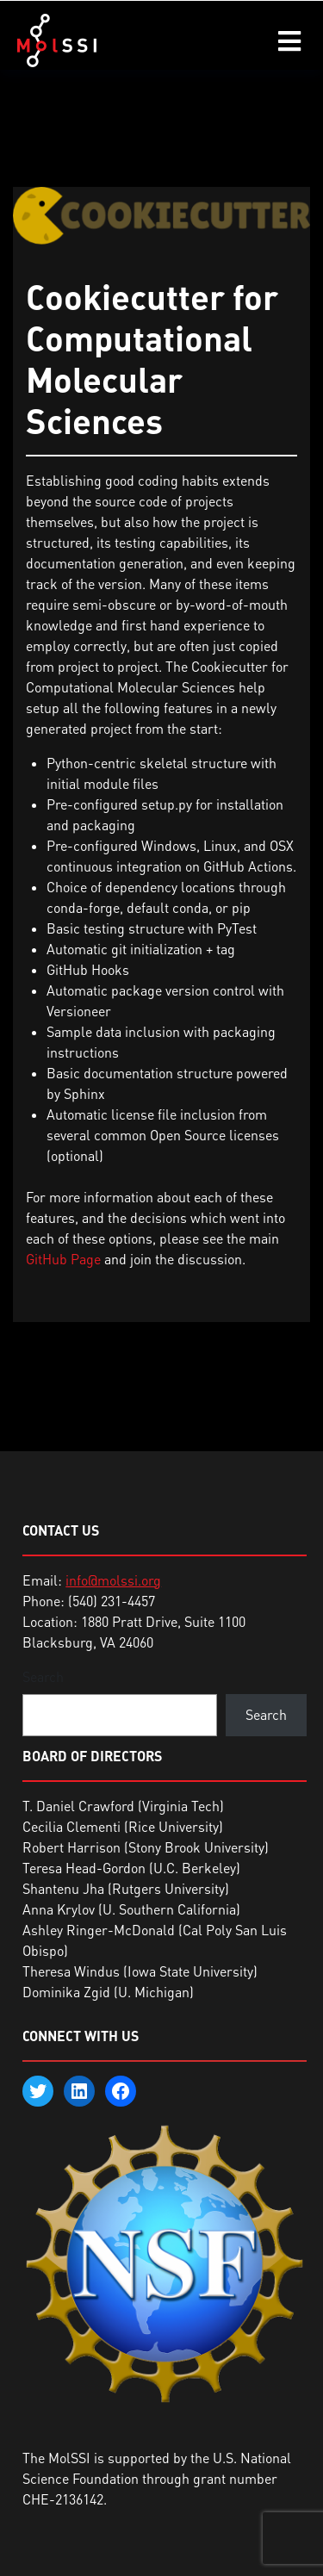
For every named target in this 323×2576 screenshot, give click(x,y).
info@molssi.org (113, 1580)
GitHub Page (63, 1259)
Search (43, 1676)
